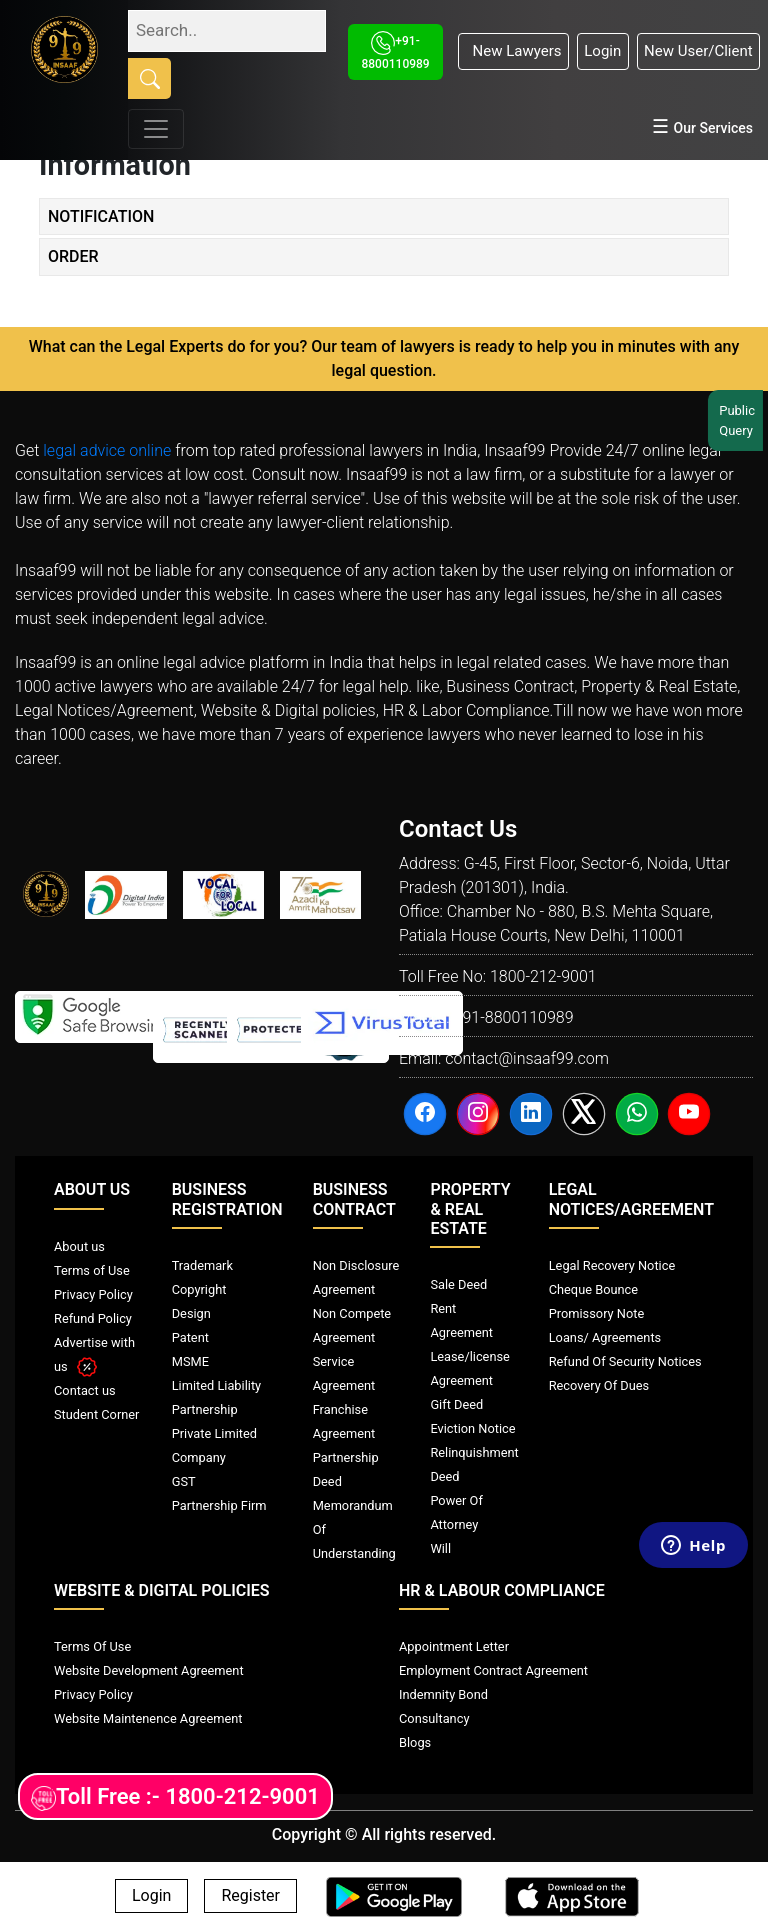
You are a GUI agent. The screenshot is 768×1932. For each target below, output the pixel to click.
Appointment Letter (454, 1646)
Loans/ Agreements (605, 1337)
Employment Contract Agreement (493, 1670)
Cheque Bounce (593, 1289)
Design (191, 1313)
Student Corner (96, 1414)
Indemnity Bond (443, 1694)
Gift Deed (456, 1404)
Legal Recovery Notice (612, 1265)
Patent (190, 1337)
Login (602, 51)
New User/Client (698, 51)
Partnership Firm (219, 1505)
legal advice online (107, 450)
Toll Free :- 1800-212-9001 (175, 1797)
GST (184, 1481)
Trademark (202, 1265)
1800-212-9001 (543, 976)
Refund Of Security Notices (625, 1361)
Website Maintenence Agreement (148, 1718)
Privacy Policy (93, 1294)
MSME (190, 1361)
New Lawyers (513, 51)
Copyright (199, 1289)
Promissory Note (597, 1313)
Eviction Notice (472, 1428)
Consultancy (434, 1718)
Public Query (739, 420)
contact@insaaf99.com (527, 1058)
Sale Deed (458, 1284)
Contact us (85, 1390)
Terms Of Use (92, 1646)
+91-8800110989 (513, 1017)
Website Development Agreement (149, 1670)
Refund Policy (93, 1318)
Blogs (415, 1742)
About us (79, 1246)
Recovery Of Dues (599, 1385)
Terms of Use (92, 1270)
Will (440, 1548)
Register (250, 1896)
